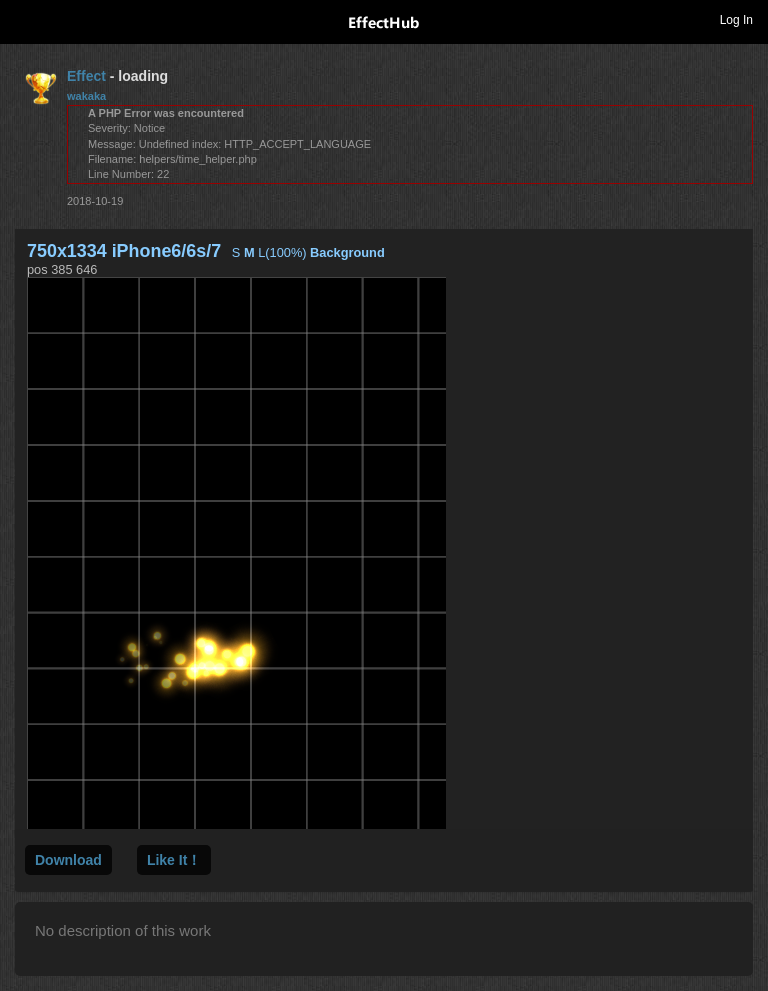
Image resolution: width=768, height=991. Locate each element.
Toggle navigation (24, 19)
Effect (86, 76)
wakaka (86, 96)
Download (68, 860)
